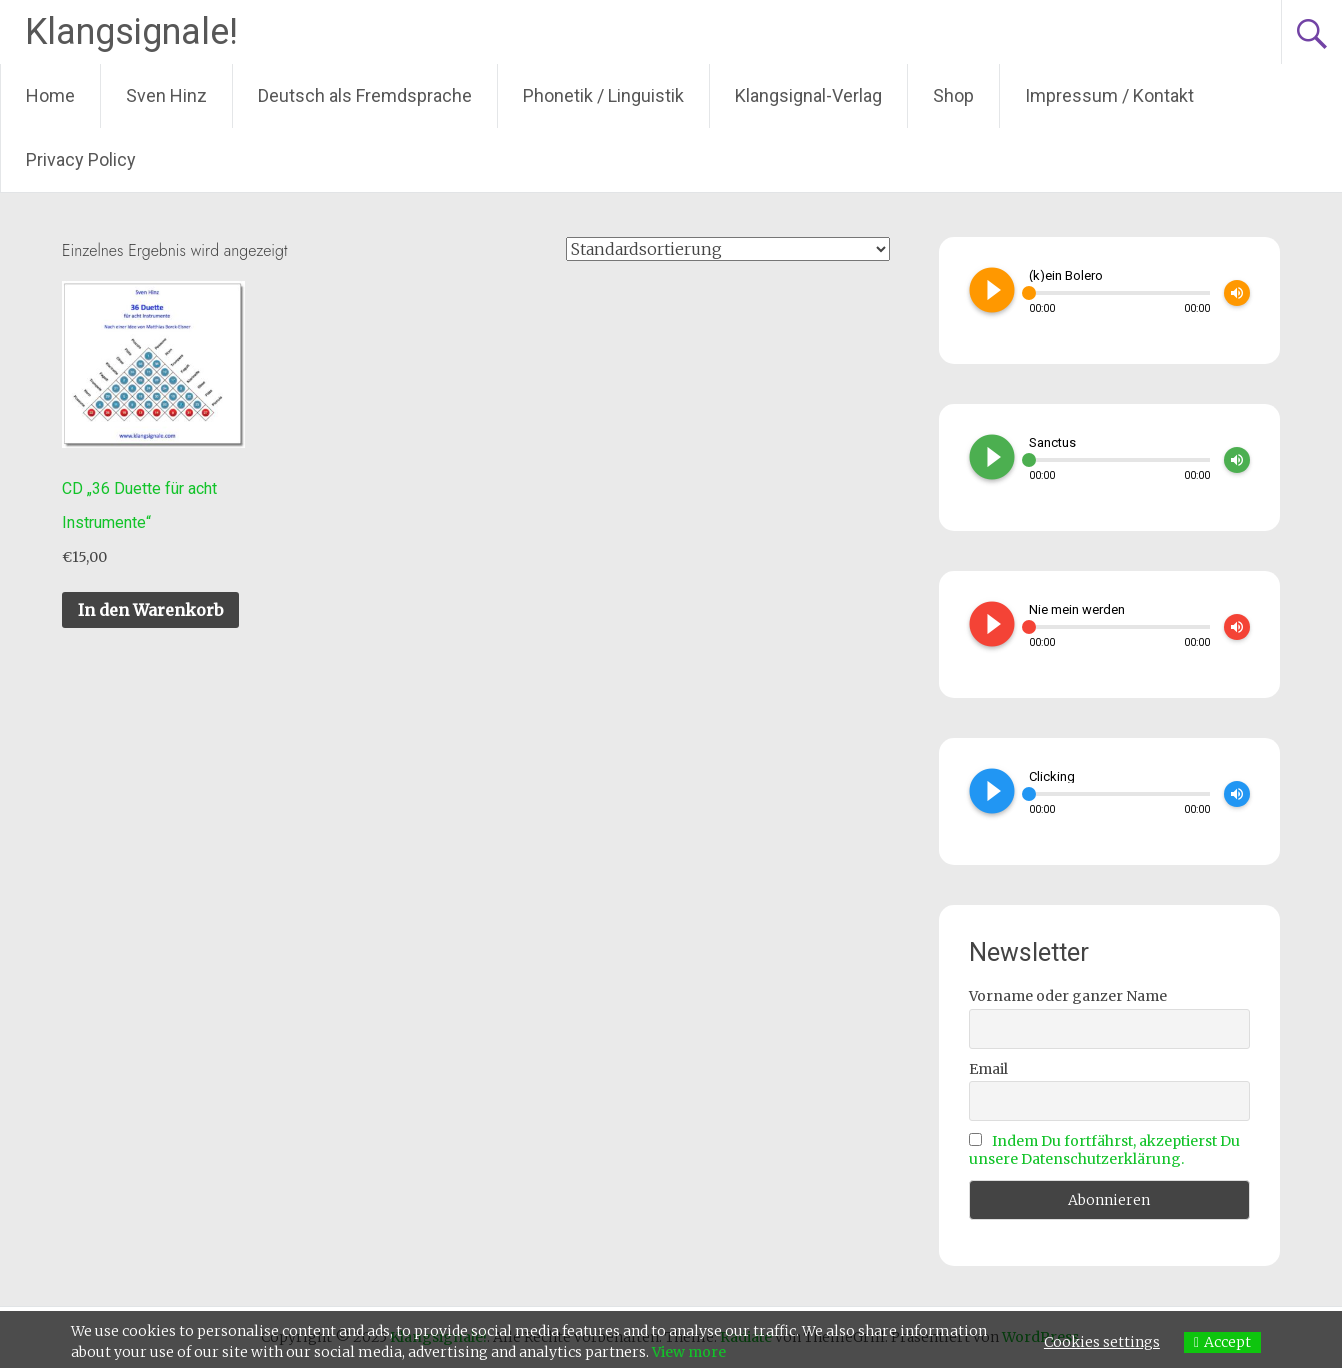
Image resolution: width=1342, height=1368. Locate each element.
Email (988, 1069)
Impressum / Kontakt (1109, 95)
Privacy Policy (81, 159)
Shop (953, 95)
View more (689, 1352)
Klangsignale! (131, 32)
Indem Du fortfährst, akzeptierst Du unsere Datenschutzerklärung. (1104, 1150)
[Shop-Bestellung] (728, 249)
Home (50, 95)
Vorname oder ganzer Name (1068, 996)
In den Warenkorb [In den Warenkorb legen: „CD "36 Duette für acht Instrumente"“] (150, 610)
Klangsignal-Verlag (808, 95)
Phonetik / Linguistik (603, 95)
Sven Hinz (166, 95)
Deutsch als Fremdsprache (365, 95)
